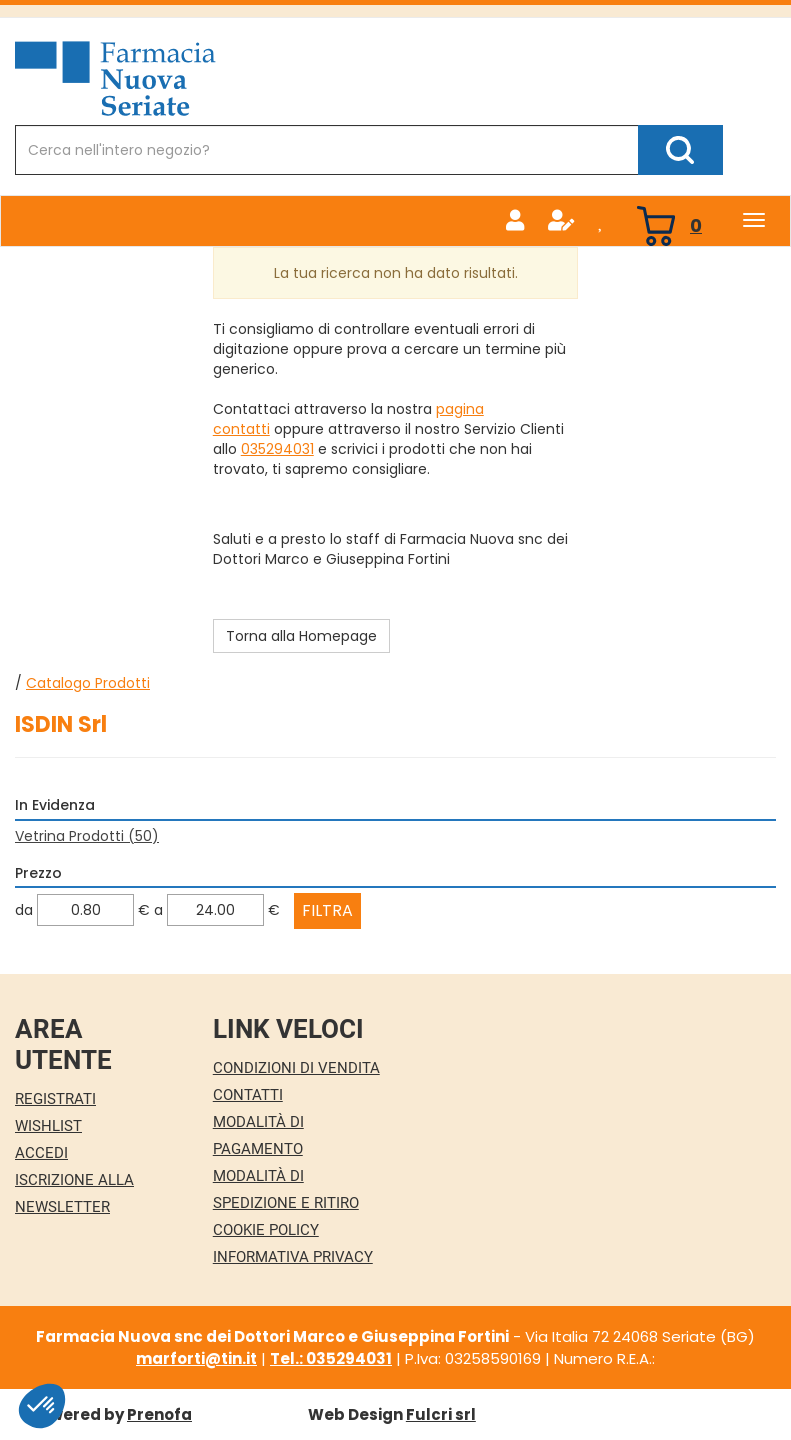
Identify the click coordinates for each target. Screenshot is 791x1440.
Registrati (55, 1099)
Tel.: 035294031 (331, 1358)
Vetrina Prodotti (87, 836)
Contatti (248, 1095)
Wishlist (48, 1126)
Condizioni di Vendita (296, 1068)
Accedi (41, 1153)
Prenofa (159, 1414)
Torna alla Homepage (301, 636)
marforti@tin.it (196, 1358)
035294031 (277, 449)
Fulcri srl (441, 1414)
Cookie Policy (266, 1230)
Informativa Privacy (293, 1257)
